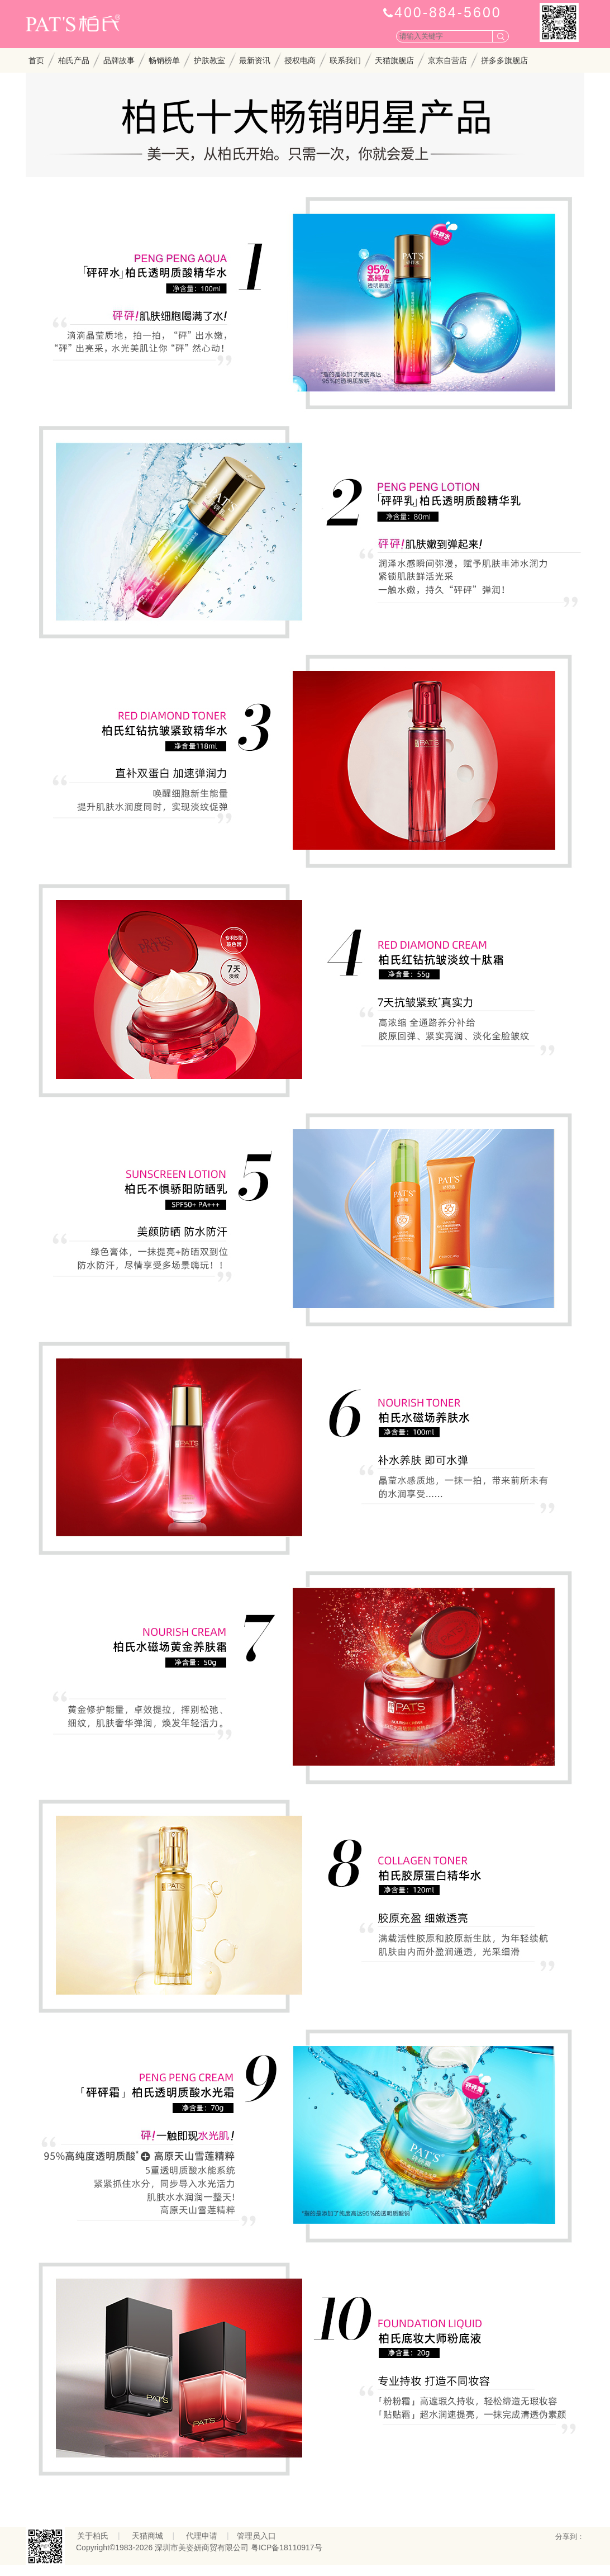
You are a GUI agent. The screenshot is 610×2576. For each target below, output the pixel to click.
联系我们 (345, 60)
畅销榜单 (164, 60)
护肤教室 (209, 60)
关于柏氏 (92, 2535)
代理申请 (201, 2535)
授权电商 (300, 60)
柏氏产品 (73, 60)
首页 (36, 60)
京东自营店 (447, 60)
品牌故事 (119, 60)
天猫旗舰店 (394, 60)
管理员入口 (256, 2535)
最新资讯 (254, 60)
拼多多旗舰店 (504, 60)
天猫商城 (147, 2535)
